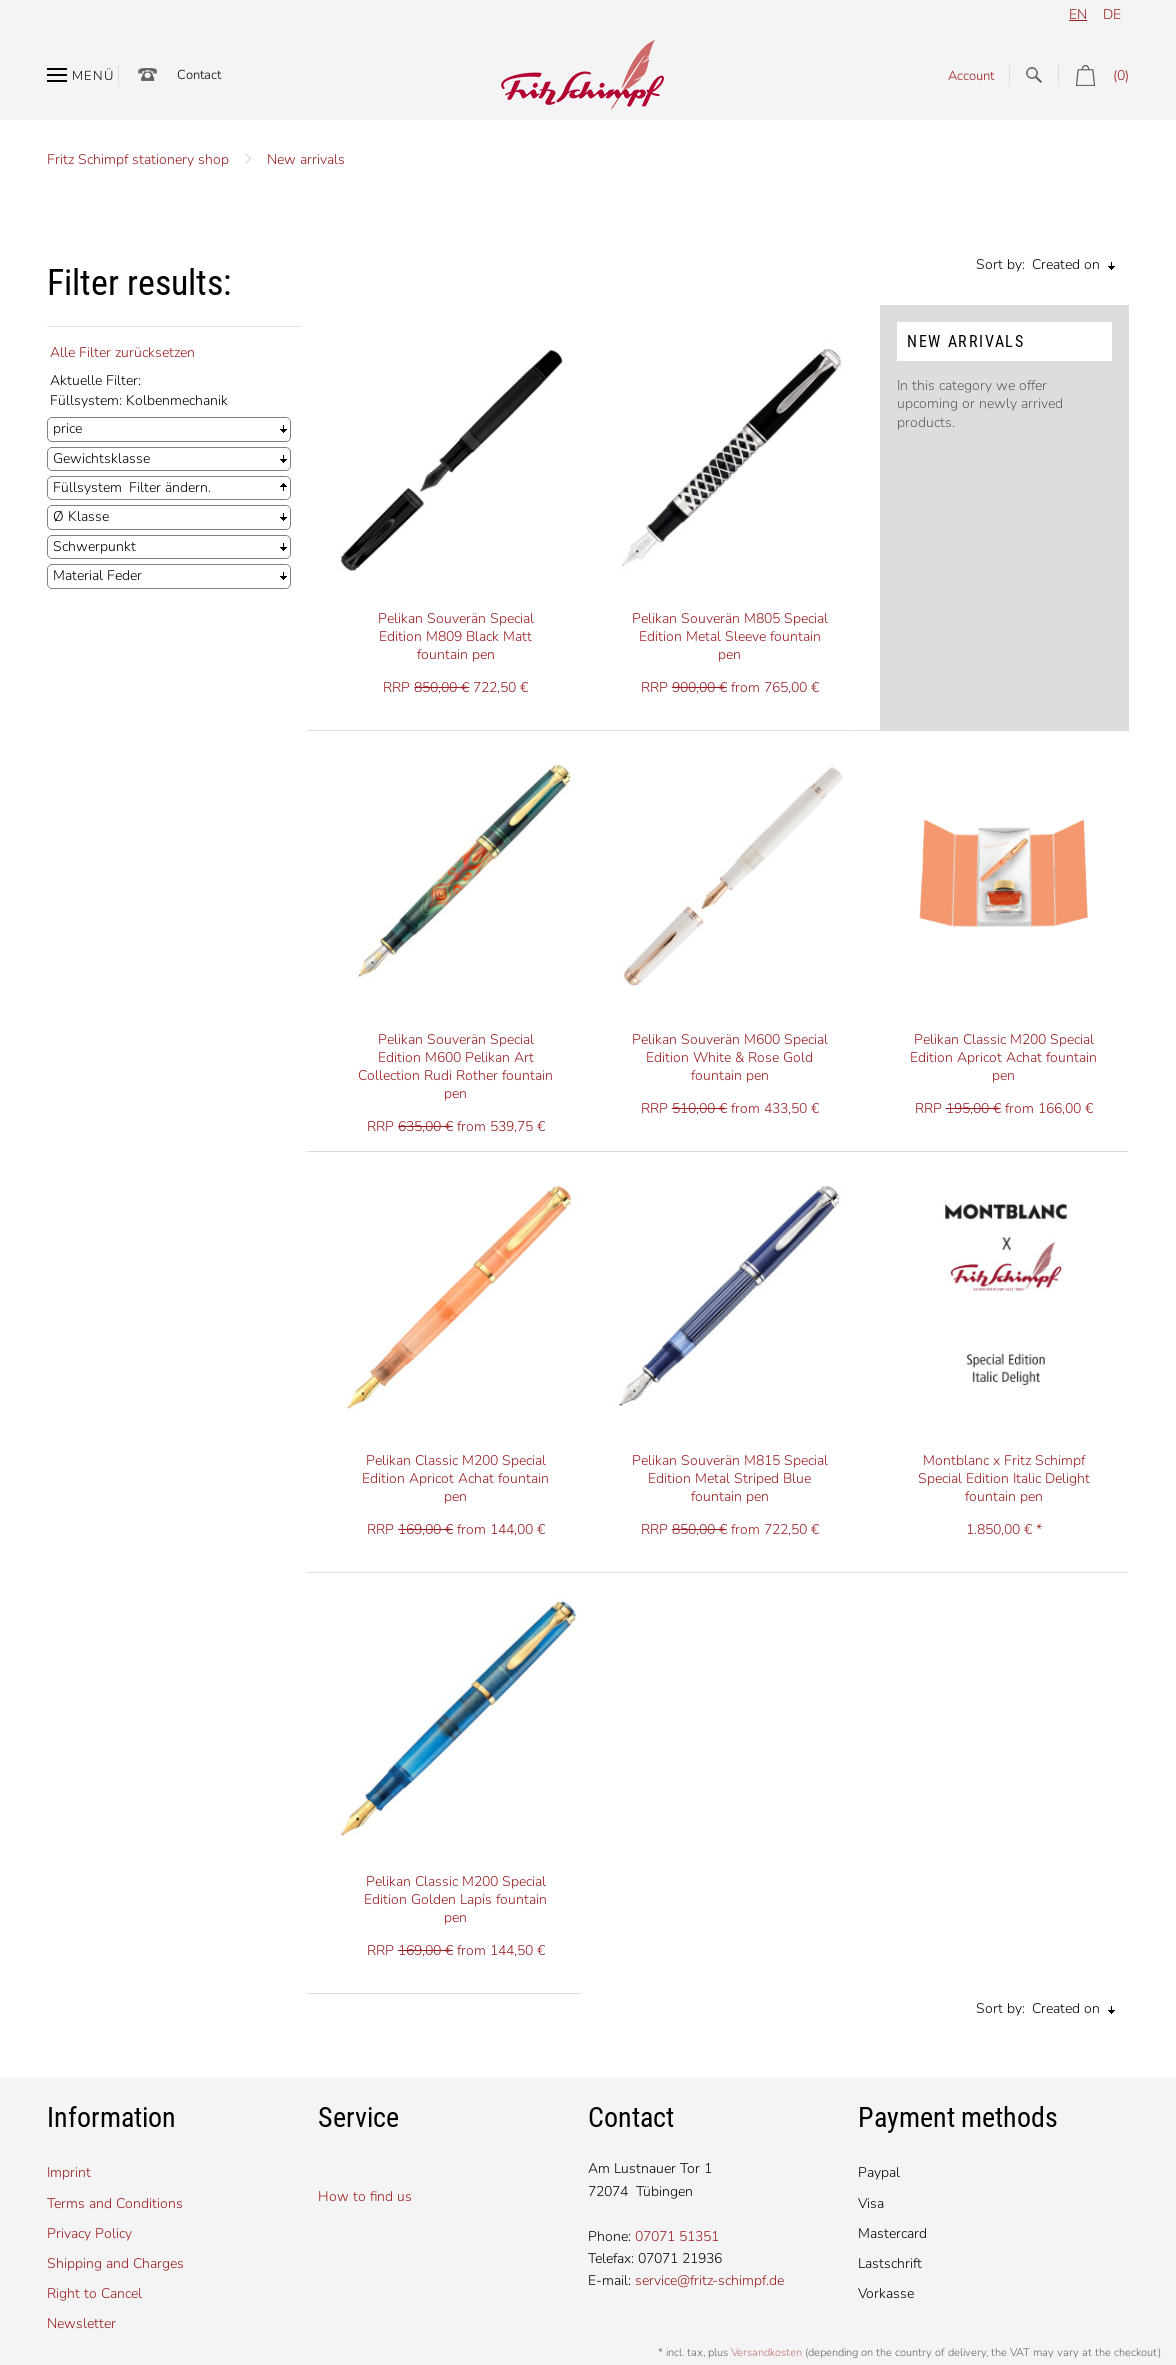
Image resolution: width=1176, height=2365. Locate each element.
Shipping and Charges (115, 2263)
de (1112, 14)
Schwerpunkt (94, 546)
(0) (1093, 75)
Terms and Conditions (115, 2203)
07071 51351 (677, 2236)
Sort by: (1000, 264)
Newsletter (81, 2323)
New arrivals (306, 159)
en (1078, 14)
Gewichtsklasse (101, 458)
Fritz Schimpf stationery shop (138, 159)
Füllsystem (87, 487)
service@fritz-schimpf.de (709, 2280)
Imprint (69, 2172)
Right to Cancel (94, 2293)
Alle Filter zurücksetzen (122, 352)
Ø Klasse (81, 516)
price (67, 428)
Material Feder (97, 575)
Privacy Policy (89, 2233)
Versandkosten (766, 2352)
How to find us (365, 2196)
